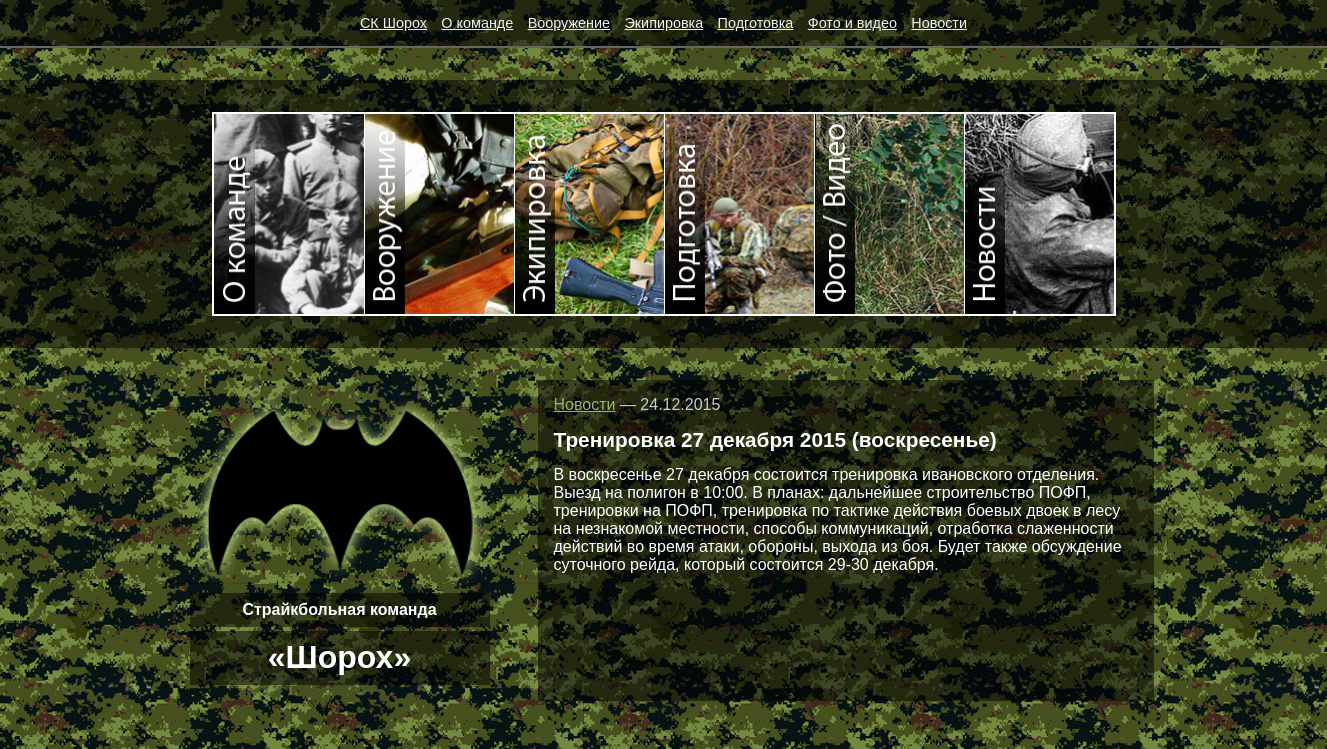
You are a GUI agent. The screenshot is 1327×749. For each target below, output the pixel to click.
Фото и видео (852, 23)
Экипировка (663, 23)
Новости (939, 23)
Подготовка (756, 23)
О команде (477, 23)
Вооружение (569, 23)
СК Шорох (393, 23)
